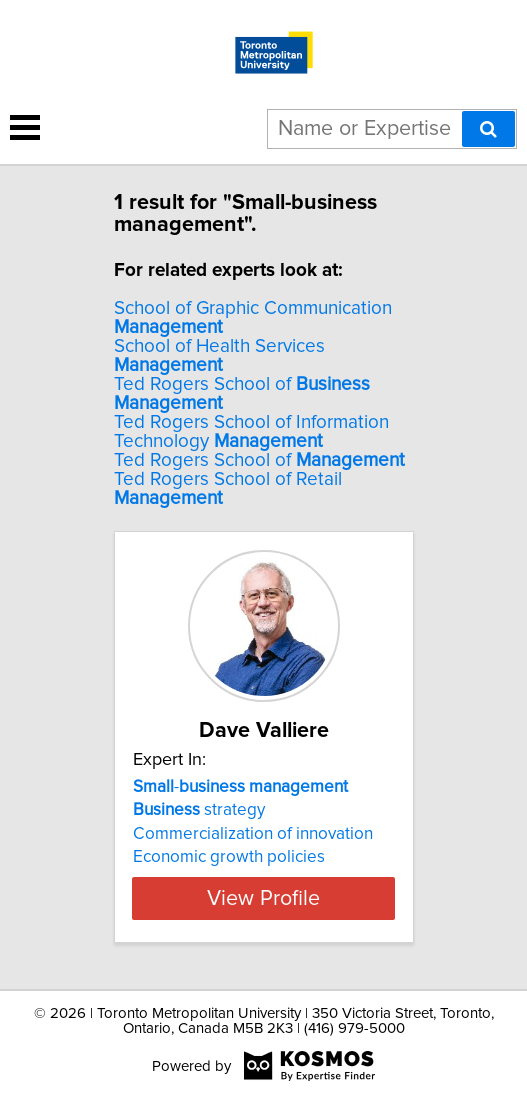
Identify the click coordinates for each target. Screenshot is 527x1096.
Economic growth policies (229, 857)
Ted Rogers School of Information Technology (251, 432)
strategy (199, 810)
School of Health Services (219, 356)
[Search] (488, 129)
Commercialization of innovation (253, 834)
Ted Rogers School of (259, 460)
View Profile (263, 898)
